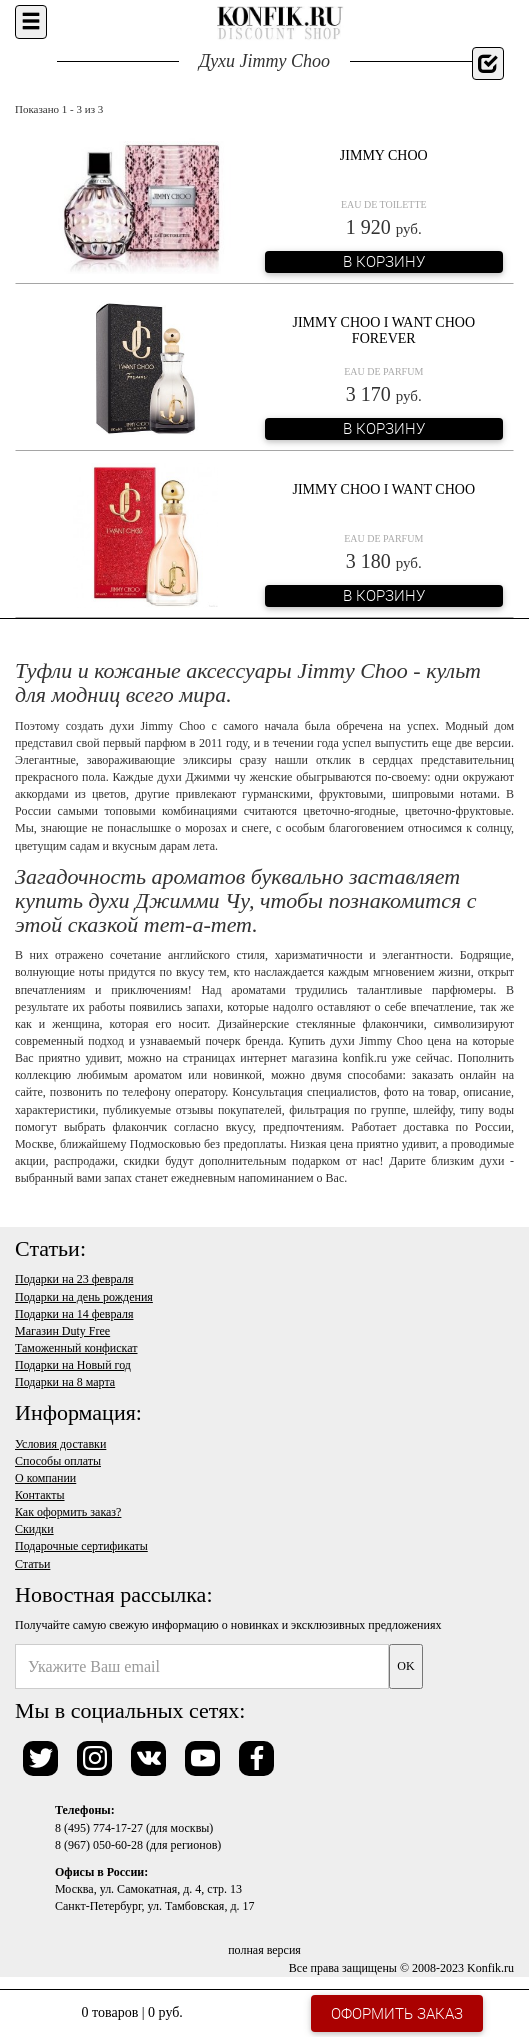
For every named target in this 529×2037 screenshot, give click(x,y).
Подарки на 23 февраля (74, 1279)
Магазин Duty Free (62, 1331)
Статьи (32, 1564)
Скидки (34, 1529)
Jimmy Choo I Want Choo (383, 489)
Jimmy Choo (384, 155)
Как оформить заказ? (68, 1512)
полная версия (264, 1950)
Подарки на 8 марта (65, 1382)
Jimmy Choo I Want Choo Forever (383, 330)
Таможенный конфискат (76, 1348)
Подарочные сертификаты (81, 1546)
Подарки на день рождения (84, 1297)
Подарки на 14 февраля (74, 1314)
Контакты (40, 1495)
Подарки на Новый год (73, 1365)
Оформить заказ (397, 2013)
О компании (45, 1478)
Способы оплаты (58, 1461)
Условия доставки (60, 1444)
